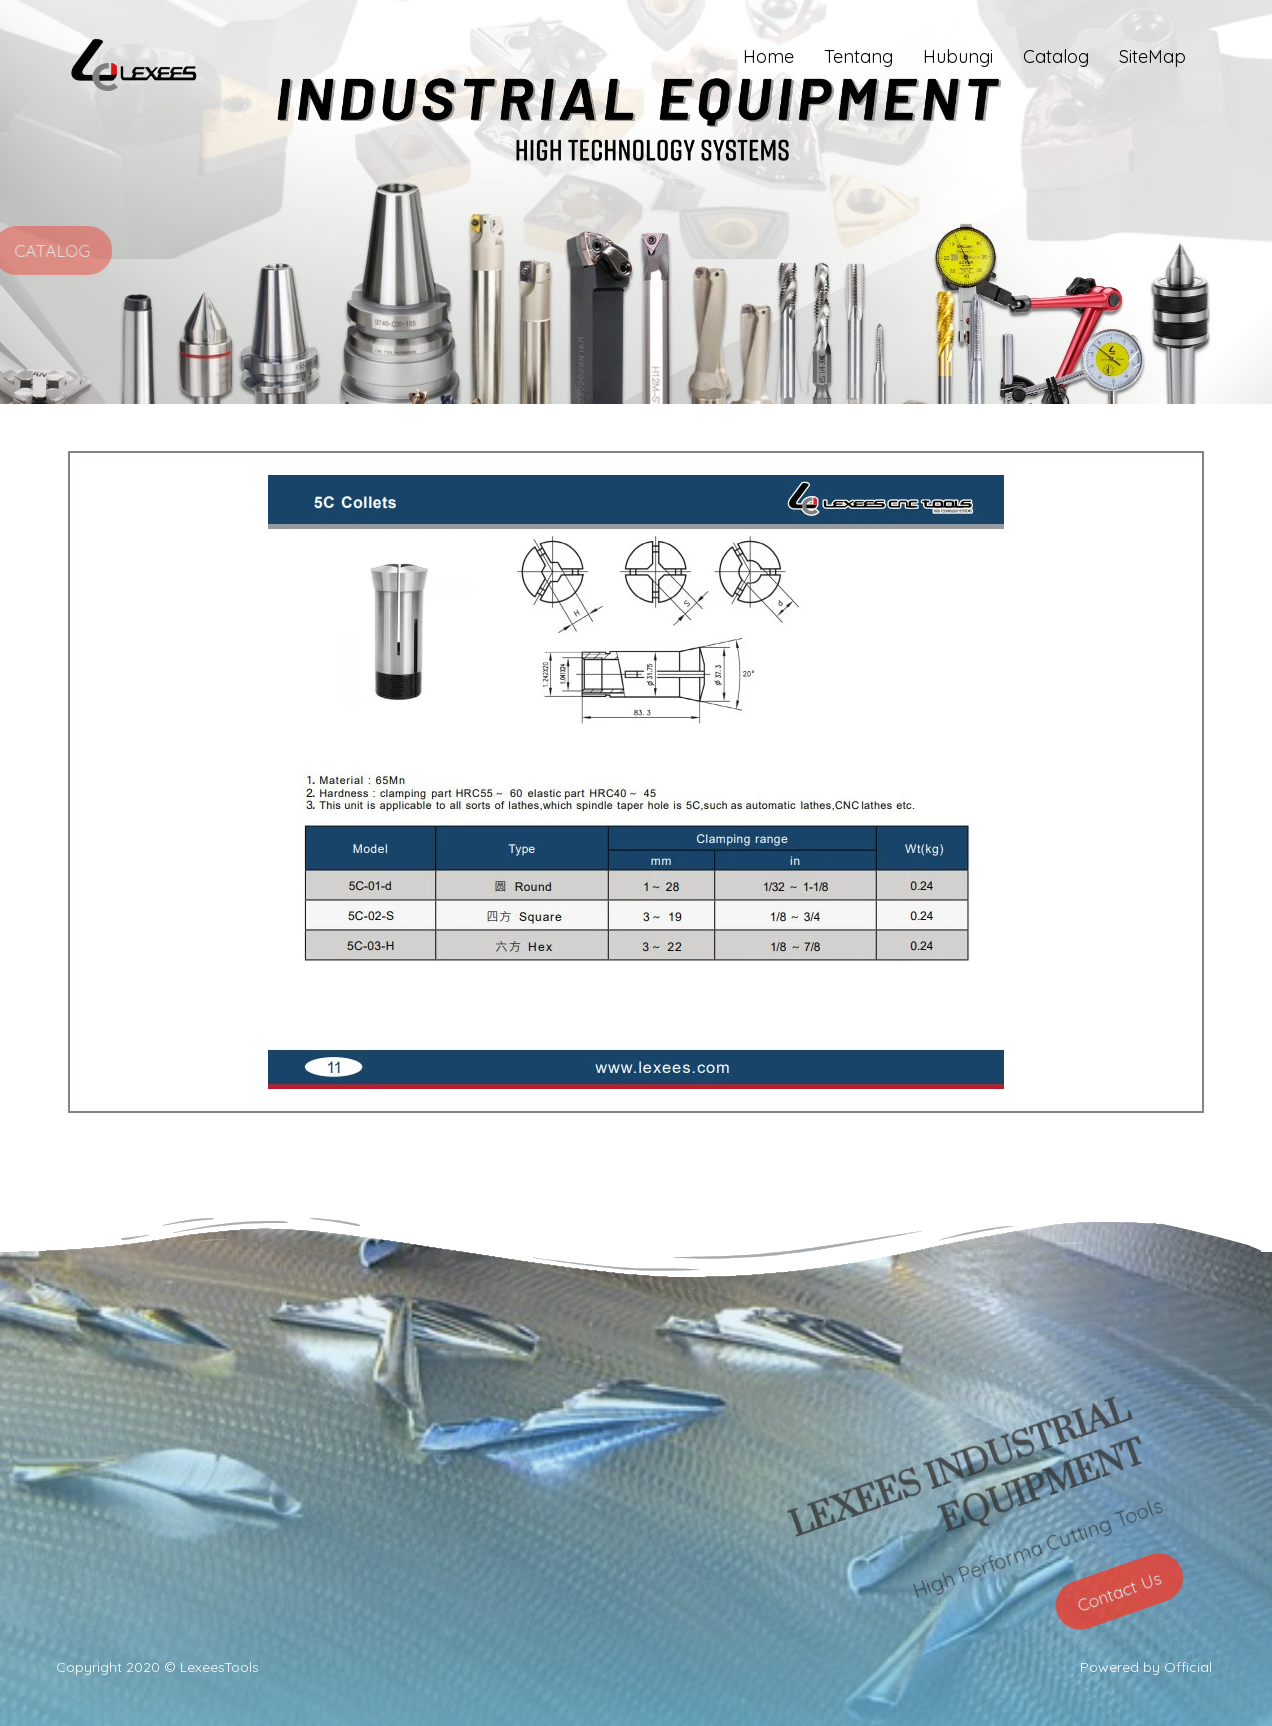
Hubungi (958, 56)
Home (768, 56)
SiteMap (1152, 56)
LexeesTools (219, 1667)
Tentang (858, 56)
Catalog (1056, 56)
